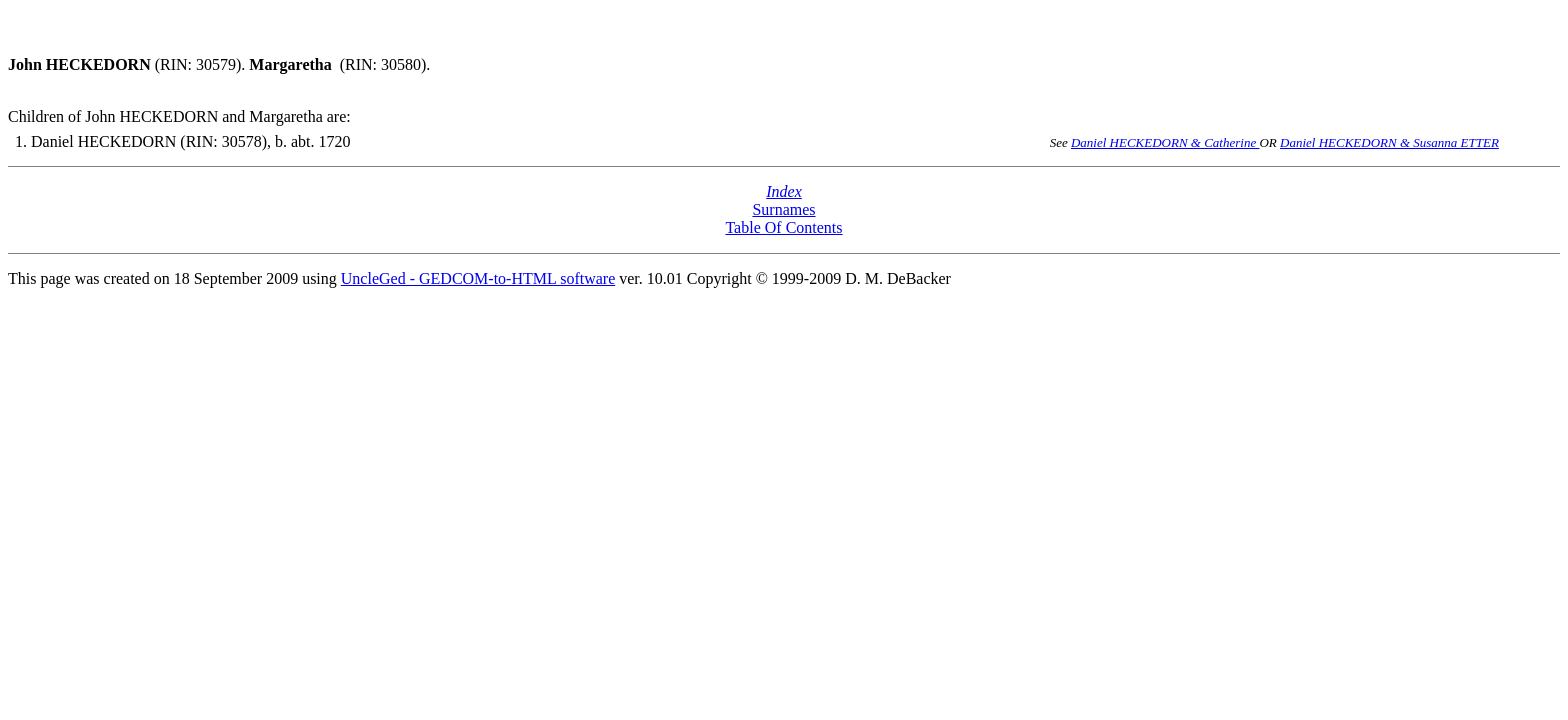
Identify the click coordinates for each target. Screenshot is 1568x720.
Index (784, 191)
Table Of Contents (783, 227)
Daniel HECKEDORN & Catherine (1165, 142)
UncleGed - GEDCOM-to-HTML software (478, 278)
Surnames (783, 209)
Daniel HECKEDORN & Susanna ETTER (1389, 142)
